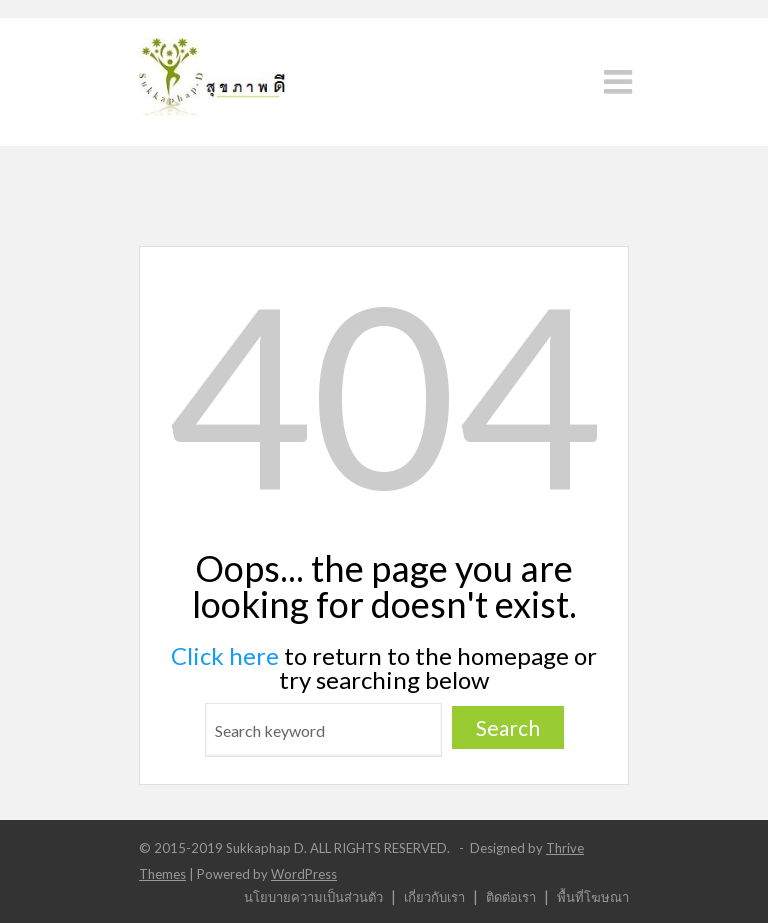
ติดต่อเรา (511, 896)
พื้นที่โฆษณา (593, 896)
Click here (225, 655)
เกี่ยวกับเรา (434, 896)
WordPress (304, 874)
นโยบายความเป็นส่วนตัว (313, 896)
